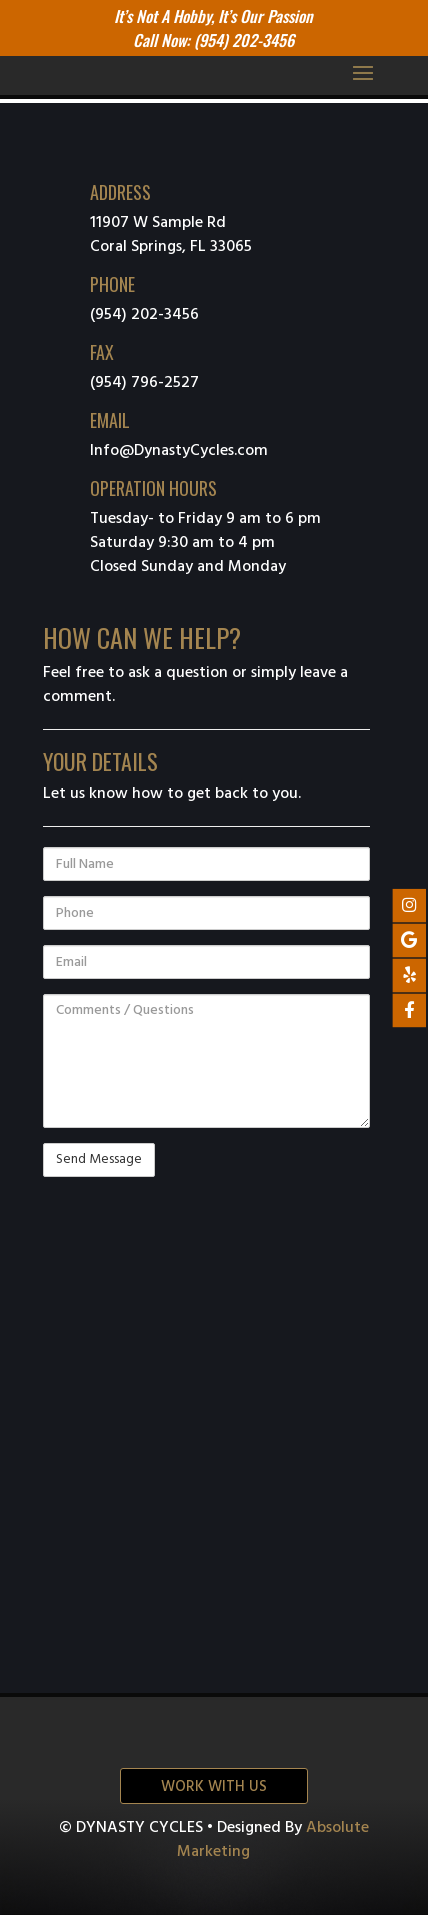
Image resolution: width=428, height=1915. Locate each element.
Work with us (214, 1787)
